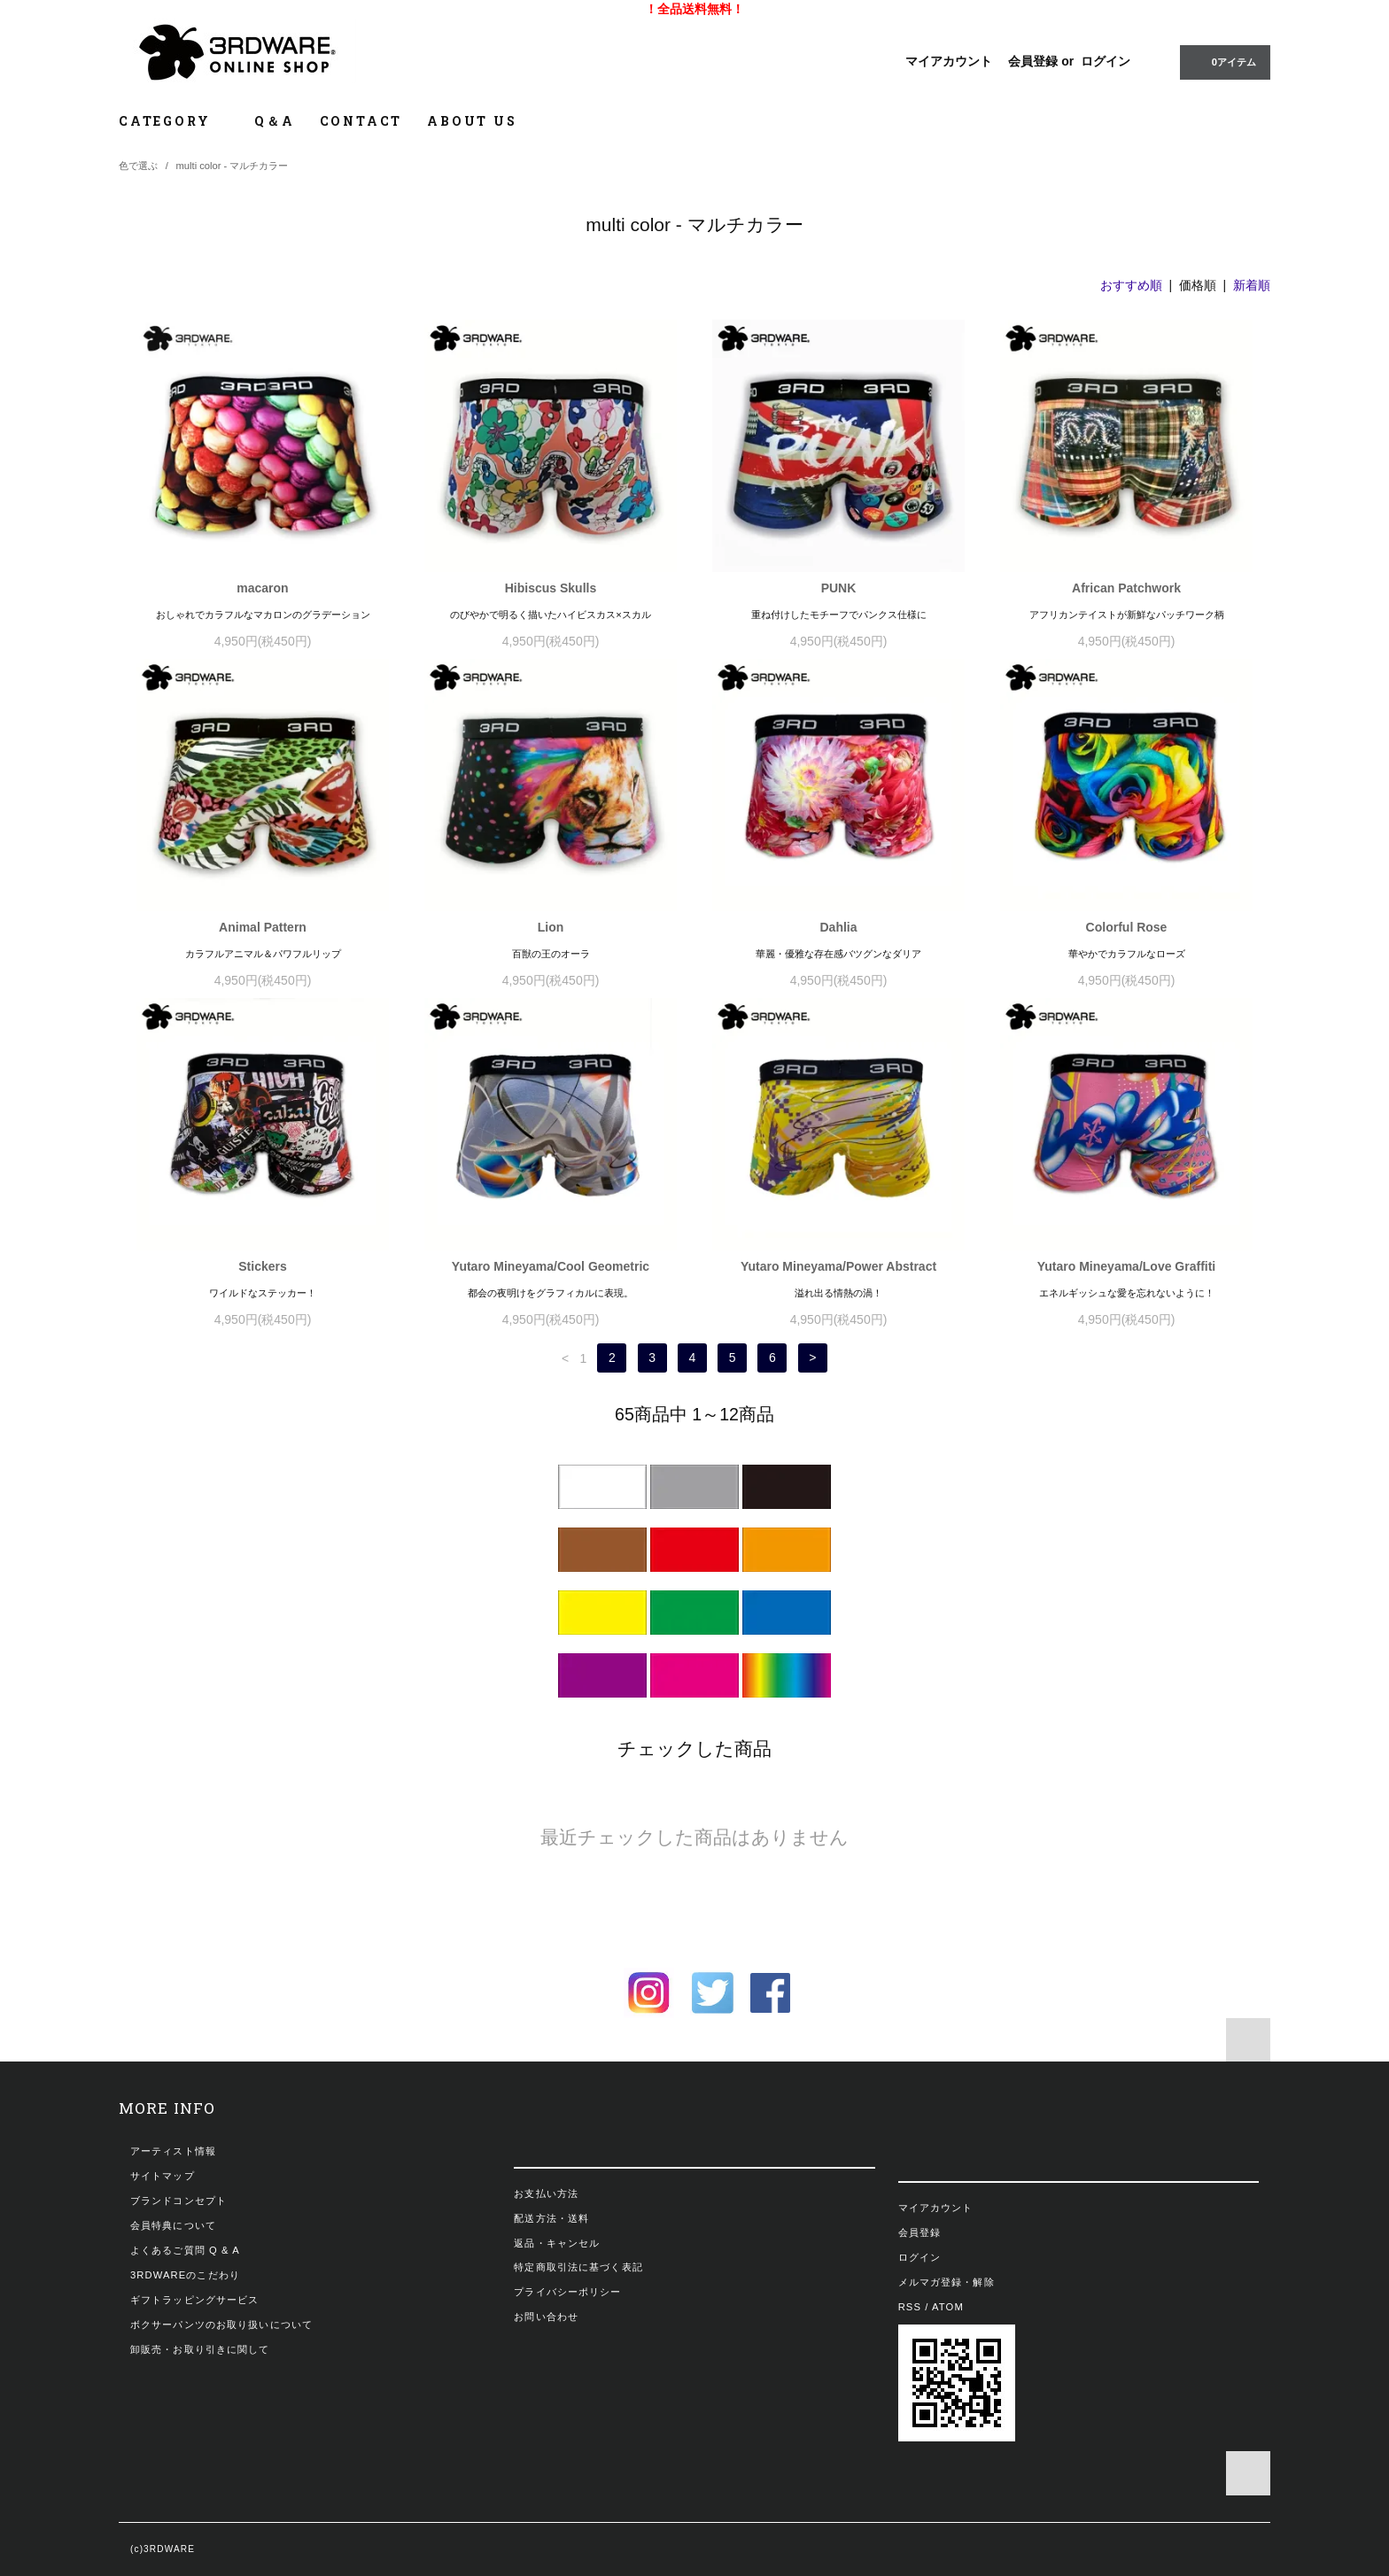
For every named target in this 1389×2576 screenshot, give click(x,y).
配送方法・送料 (551, 2218)
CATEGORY (174, 120)
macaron (262, 588)
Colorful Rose (1127, 927)
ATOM (948, 2306)
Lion (551, 927)
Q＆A (274, 120)
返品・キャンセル (557, 2243)
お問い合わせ (546, 2316)
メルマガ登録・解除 (946, 2282)
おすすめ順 (1131, 285)
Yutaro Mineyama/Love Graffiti (1126, 1266)
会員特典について (173, 2225)
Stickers (262, 1266)
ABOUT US (471, 120)
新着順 (1251, 285)
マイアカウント (948, 61)
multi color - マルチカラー (232, 165)
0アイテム (1223, 61)
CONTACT (361, 120)
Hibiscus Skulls (550, 588)
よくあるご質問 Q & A (185, 2250)
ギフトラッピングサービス (194, 2299)
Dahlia (838, 927)
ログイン (1105, 61)
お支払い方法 (546, 2193)
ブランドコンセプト (178, 2200)
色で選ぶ (138, 165)
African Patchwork (1126, 588)
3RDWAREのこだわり (185, 2275)
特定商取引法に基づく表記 (578, 2267)
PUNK (839, 588)
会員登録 (1033, 61)
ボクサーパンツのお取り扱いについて (221, 2324)
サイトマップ (162, 2175)
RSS (909, 2306)
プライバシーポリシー (567, 2291)
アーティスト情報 (173, 2151)
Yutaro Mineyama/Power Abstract (838, 1266)
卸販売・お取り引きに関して (200, 2349)
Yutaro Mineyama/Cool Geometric (550, 1266)
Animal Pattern (263, 927)
